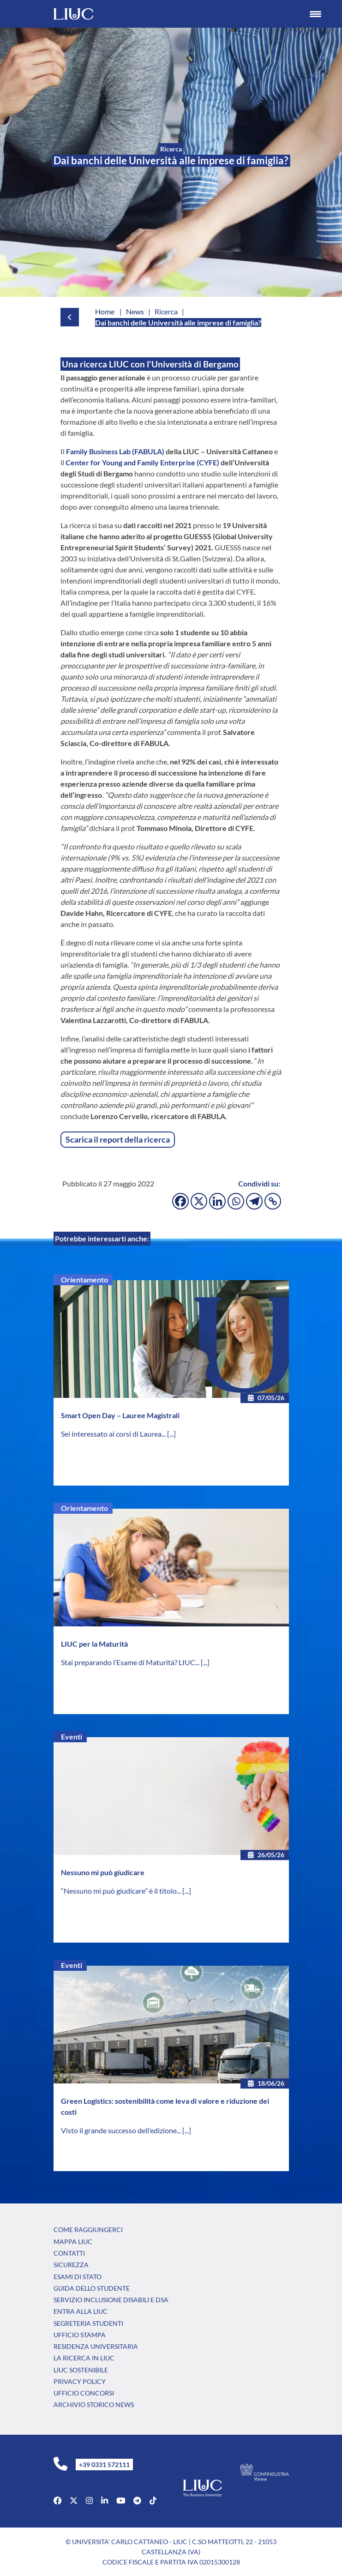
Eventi (71, 1736)
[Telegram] (254, 1201)
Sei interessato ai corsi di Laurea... (114, 1433)
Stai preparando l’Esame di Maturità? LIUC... (131, 1662)
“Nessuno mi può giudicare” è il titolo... (121, 1890)
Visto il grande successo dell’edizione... (121, 2130)
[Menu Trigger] (315, 14)
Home (104, 311)
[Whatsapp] (236, 1201)
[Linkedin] (217, 1201)
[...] (171, 1433)
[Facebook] (180, 1201)
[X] (199, 1201)
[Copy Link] (272, 1201)
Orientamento (84, 1279)
